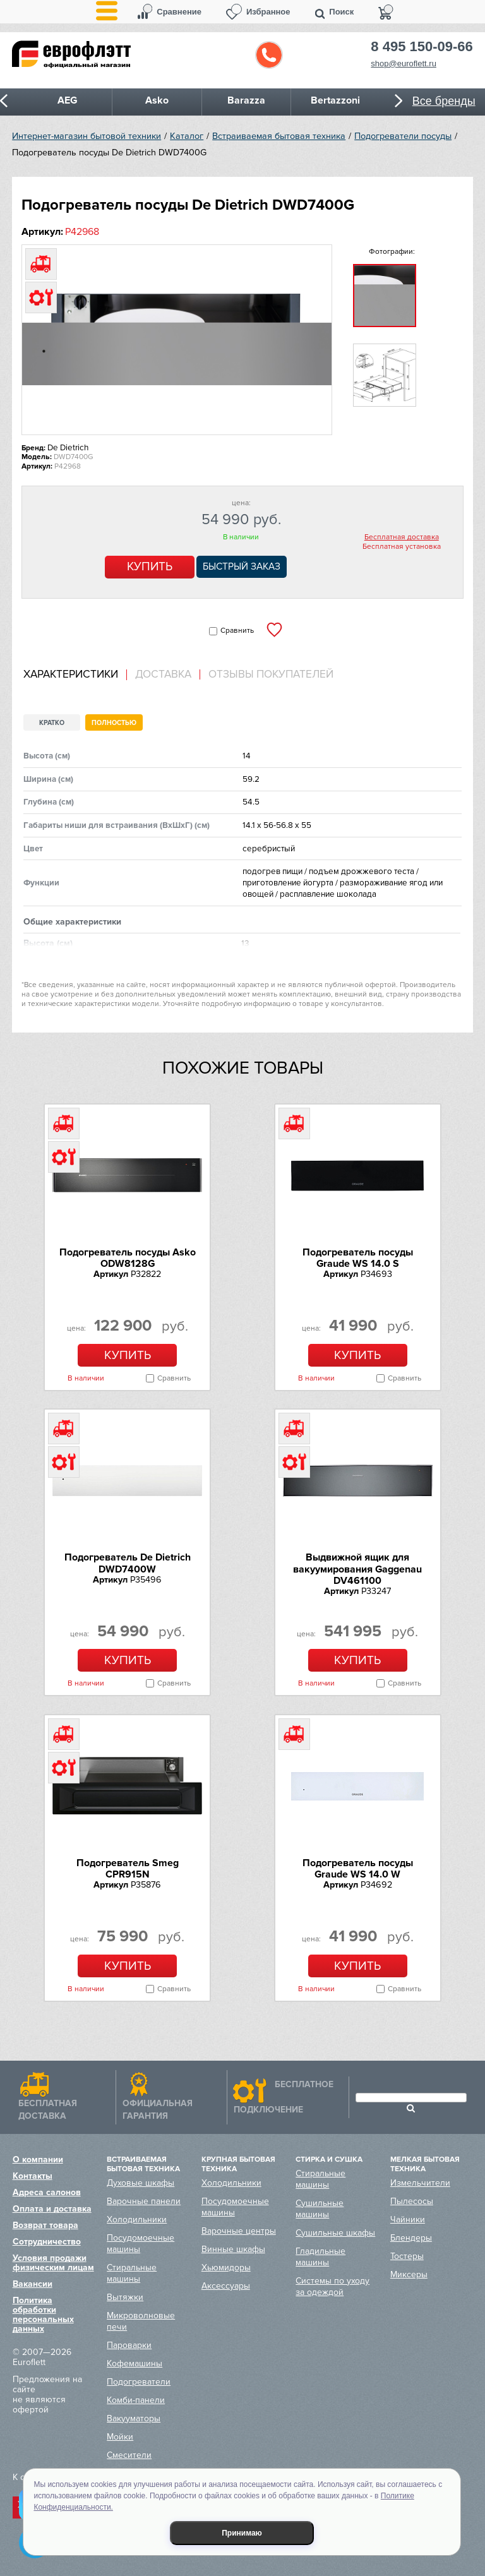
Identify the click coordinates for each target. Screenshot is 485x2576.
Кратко (51, 723)
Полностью (114, 723)
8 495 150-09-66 (421, 47)
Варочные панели (144, 2201)
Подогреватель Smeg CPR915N (127, 1869)
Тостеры (407, 2256)
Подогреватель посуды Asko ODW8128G (127, 1258)
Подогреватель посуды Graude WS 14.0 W (357, 1869)
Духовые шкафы (140, 2183)
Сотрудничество (47, 2241)
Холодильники (137, 2219)
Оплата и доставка (52, 2208)
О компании (38, 2159)
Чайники (407, 2219)
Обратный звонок (269, 55)
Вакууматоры (133, 2418)
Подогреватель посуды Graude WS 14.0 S (357, 1258)
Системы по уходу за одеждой (332, 2286)
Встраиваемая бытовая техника (278, 136)
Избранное (268, 11)
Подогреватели (139, 2381)
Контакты (32, 2176)
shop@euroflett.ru (403, 63)
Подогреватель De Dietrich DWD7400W (127, 1563)
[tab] (75, 674)
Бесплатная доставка (401, 537)
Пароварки (129, 2345)
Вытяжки (125, 2297)
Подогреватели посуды (403, 136)
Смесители (129, 2455)
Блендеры (411, 2237)
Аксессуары (225, 2285)
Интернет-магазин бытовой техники (86, 136)
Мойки (120, 2436)
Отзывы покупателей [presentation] (270, 674)
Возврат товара (45, 2225)
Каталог (186, 136)
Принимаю (242, 2533)
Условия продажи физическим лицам (53, 2263)
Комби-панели (136, 2400)
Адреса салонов (47, 2192)
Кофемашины (134, 2363)
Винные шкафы (233, 2249)
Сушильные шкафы (335, 2232)
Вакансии (32, 2284)
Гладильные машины (320, 2257)
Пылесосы (411, 2201)
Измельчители (420, 2183)
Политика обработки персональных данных (43, 2314)
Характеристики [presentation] (70, 674)
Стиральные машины (132, 2273)
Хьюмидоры (226, 2267)
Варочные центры (238, 2231)
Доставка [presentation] (163, 674)
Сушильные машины (320, 2209)
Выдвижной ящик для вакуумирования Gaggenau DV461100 (357, 1569)
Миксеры (409, 2274)
